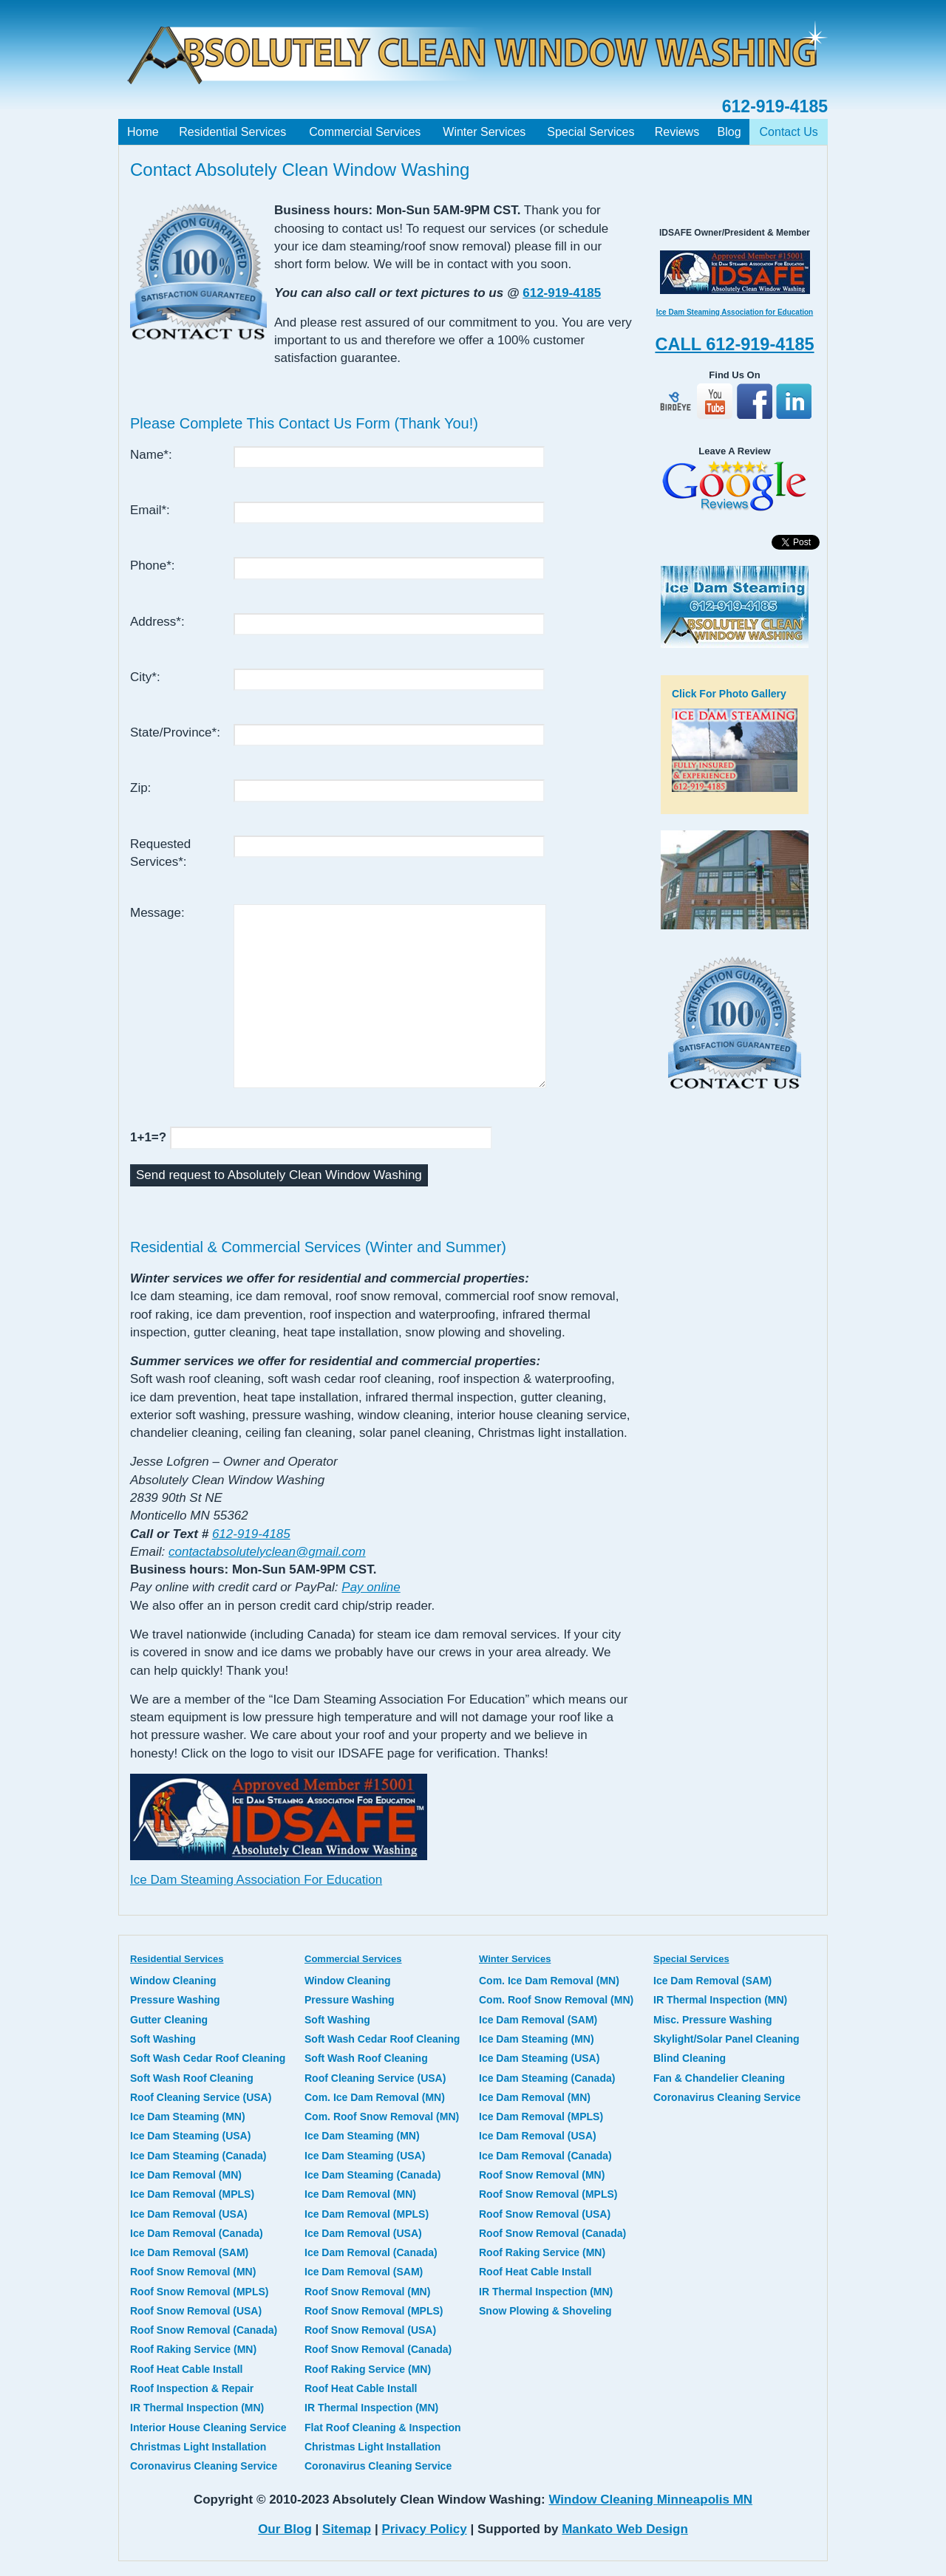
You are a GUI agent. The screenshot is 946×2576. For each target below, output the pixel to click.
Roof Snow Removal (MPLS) (199, 2291)
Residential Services (232, 132)
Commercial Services (365, 132)
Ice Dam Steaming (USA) (190, 2136)
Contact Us (789, 132)
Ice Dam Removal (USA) (189, 2214)
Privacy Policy (423, 2529)
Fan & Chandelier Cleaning (719, 2078)
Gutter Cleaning (169, 2020)
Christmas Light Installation (198, 2447)
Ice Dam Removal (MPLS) (192, 2194)
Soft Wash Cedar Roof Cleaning (207, 2058)
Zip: (140, 788)
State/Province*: (175, 732)
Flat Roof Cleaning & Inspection (382, 2427)
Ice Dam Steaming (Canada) (198, 2156)
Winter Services (484, 132)
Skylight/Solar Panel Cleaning (726, 2039)
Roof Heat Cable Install (186, 2369)
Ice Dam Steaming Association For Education (256, 1880)
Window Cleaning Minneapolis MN (650, 2500)
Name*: (151, 455)
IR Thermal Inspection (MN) (197, 2407)
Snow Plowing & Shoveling (545, 2311)
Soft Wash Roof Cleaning (191, 2078)
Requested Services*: (160, 853)
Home (143, 132)
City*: (145, 677)
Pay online (370, 1587)
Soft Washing (163, 2039)
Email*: (150, 510)
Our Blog (285, 2529)
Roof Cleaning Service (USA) (200, 2097)
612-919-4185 (775, 106)
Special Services (590, 132)
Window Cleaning (173, 1980)
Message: (157, 913)
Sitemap (346, 2529)
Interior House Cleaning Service (208, 2427)
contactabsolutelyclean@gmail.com (267, 1552)
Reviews (677, 132)
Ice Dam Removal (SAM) (189, 2252)
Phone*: (152, 565)
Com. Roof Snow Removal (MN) (381, 2116)
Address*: (157, 622)
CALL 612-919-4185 (734, 344)
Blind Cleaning (689, 2058)
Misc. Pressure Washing (712, 2020)
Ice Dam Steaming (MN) (187, 2116)
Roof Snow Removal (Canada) (203, 2330)
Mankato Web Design (625, 2529)
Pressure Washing (175, 2000)
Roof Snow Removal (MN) (193, 2272)
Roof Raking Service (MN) (193, 2349)
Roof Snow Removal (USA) (196, 2311)
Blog (729, 132)
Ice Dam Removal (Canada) (196, 2233)
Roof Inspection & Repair (191, 2388)
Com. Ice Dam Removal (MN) (374, 2097)
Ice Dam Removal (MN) (186, 2175)
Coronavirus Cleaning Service (203, 2466)
